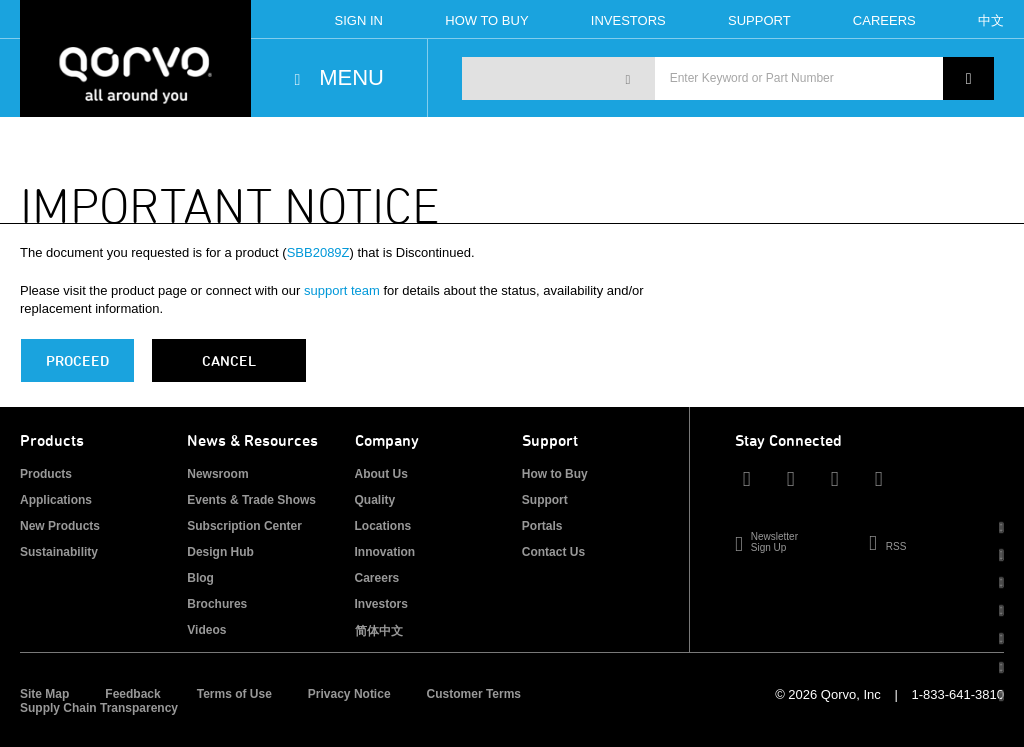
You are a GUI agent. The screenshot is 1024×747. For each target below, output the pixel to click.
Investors (628, 20)
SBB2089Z (318, 252)
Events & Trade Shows (251, 500)
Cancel (229, 360)
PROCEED (77, 360)
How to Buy (555, 474)
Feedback (132, 694)
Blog (200, 578)
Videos (206, 630)
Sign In (359, 20)
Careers (884, 20)
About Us (381, 474)
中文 (991, 20)
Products (46, 474)
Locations (383, 526)
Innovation (385, 552)
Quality (375, 500)
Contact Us (553, 552)
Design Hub (220, 552)
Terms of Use (234, 694)
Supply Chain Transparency (99, 708)
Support (759, 20)
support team (342, 290)
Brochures (217, 604)
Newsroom (217, 474)
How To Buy (486, 20)
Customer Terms (474, 694)
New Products (60, 526)
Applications (56, 500)
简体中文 (379, 631)
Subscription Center (244, 526)
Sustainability (59, 552)
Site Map (44, 694)
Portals (542, 526)
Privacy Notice (349, 694)
